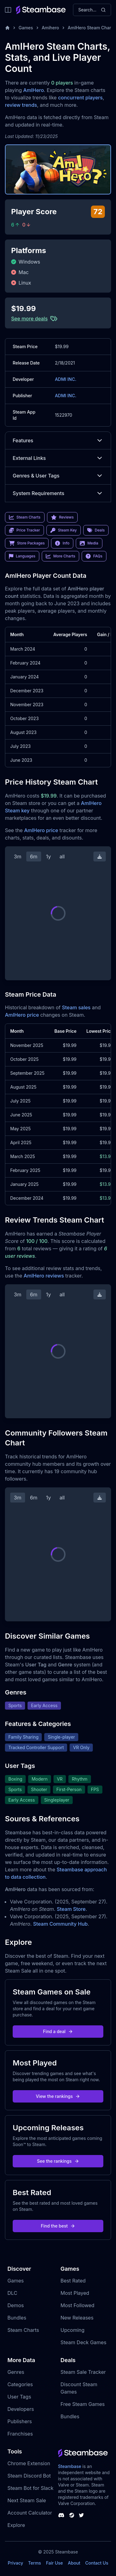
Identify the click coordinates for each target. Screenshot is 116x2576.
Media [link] (89, 543)
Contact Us (96, 2563)
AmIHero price (41, 830)
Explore (16, 2525)
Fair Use (54, 2563)
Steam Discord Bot (29, 2476)
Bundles (16, 2318)
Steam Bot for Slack (30, 2488)
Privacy (15, 2563)
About (74, 2563)
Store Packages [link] (27, 543)
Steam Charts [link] (25, 517)
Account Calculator (29, 2513)
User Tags (19, 2397)
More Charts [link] (60, 556)
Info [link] (62, 543)
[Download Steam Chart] (99, 856)
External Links (58, 458)
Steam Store (71, 1909)
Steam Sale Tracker (83, 2372)
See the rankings (58, 2161)
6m (33, 856)
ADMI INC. (65, 379)
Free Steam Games (83, 2404)
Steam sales (76, 1007)
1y (48, 856)
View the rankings (58, 2096)
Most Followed (78, 2305)
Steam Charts (23, 2330)
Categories (20, 2384)
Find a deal (58, 2031)
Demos (15, 2305)
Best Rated (73, 2281)
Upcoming (73, 2330)
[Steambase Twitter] (81, 2515)
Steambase (69, 2466)
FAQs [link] (94, 556)
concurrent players (80, 97)
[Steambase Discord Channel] (61, 2515)
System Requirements (58, 493)
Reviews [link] (62, 517)
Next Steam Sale (26, 2500)
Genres (15, 2372)
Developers (20, 2409)
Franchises (20, 2434)
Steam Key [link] (63, 530)
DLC (12, 2293)
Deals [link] (96, 530)
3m (17, 856)
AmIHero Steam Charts (91, 27)
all (62, 856)
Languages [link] (22, 556)
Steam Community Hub (60, 1924)
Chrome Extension (28, 2463)
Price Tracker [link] (24, 530)
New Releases (77, 2318)
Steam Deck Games (83, 2342)
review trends (21, 105)
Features (58, 440)
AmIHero (33, 90)
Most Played (75, 2293)
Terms (34, 2563)
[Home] (7, 27)
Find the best (58, 2225)
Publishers (19, 2421)
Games (26, 27)
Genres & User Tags (58, 475)
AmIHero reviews (44, 1276)
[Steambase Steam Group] (71, 2515)
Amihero (50, 27)
